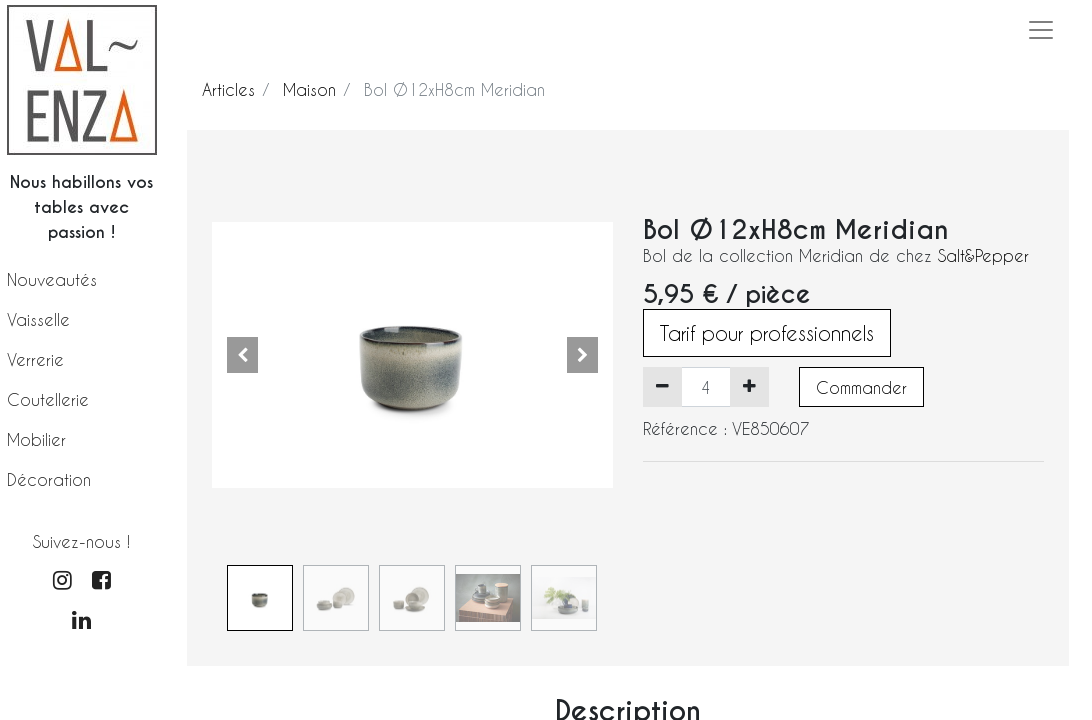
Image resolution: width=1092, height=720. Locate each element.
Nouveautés (52, 279)
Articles (228, 89)
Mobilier (36, 439)
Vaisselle (38, 319)
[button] (242, 355)
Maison (309, 89)
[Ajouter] (749, 387)
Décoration (49, 479)
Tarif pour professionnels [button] (767, 333)
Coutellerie (48, 399)
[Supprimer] (662, 387)
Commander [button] (861, 387)
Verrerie (35, 359)
